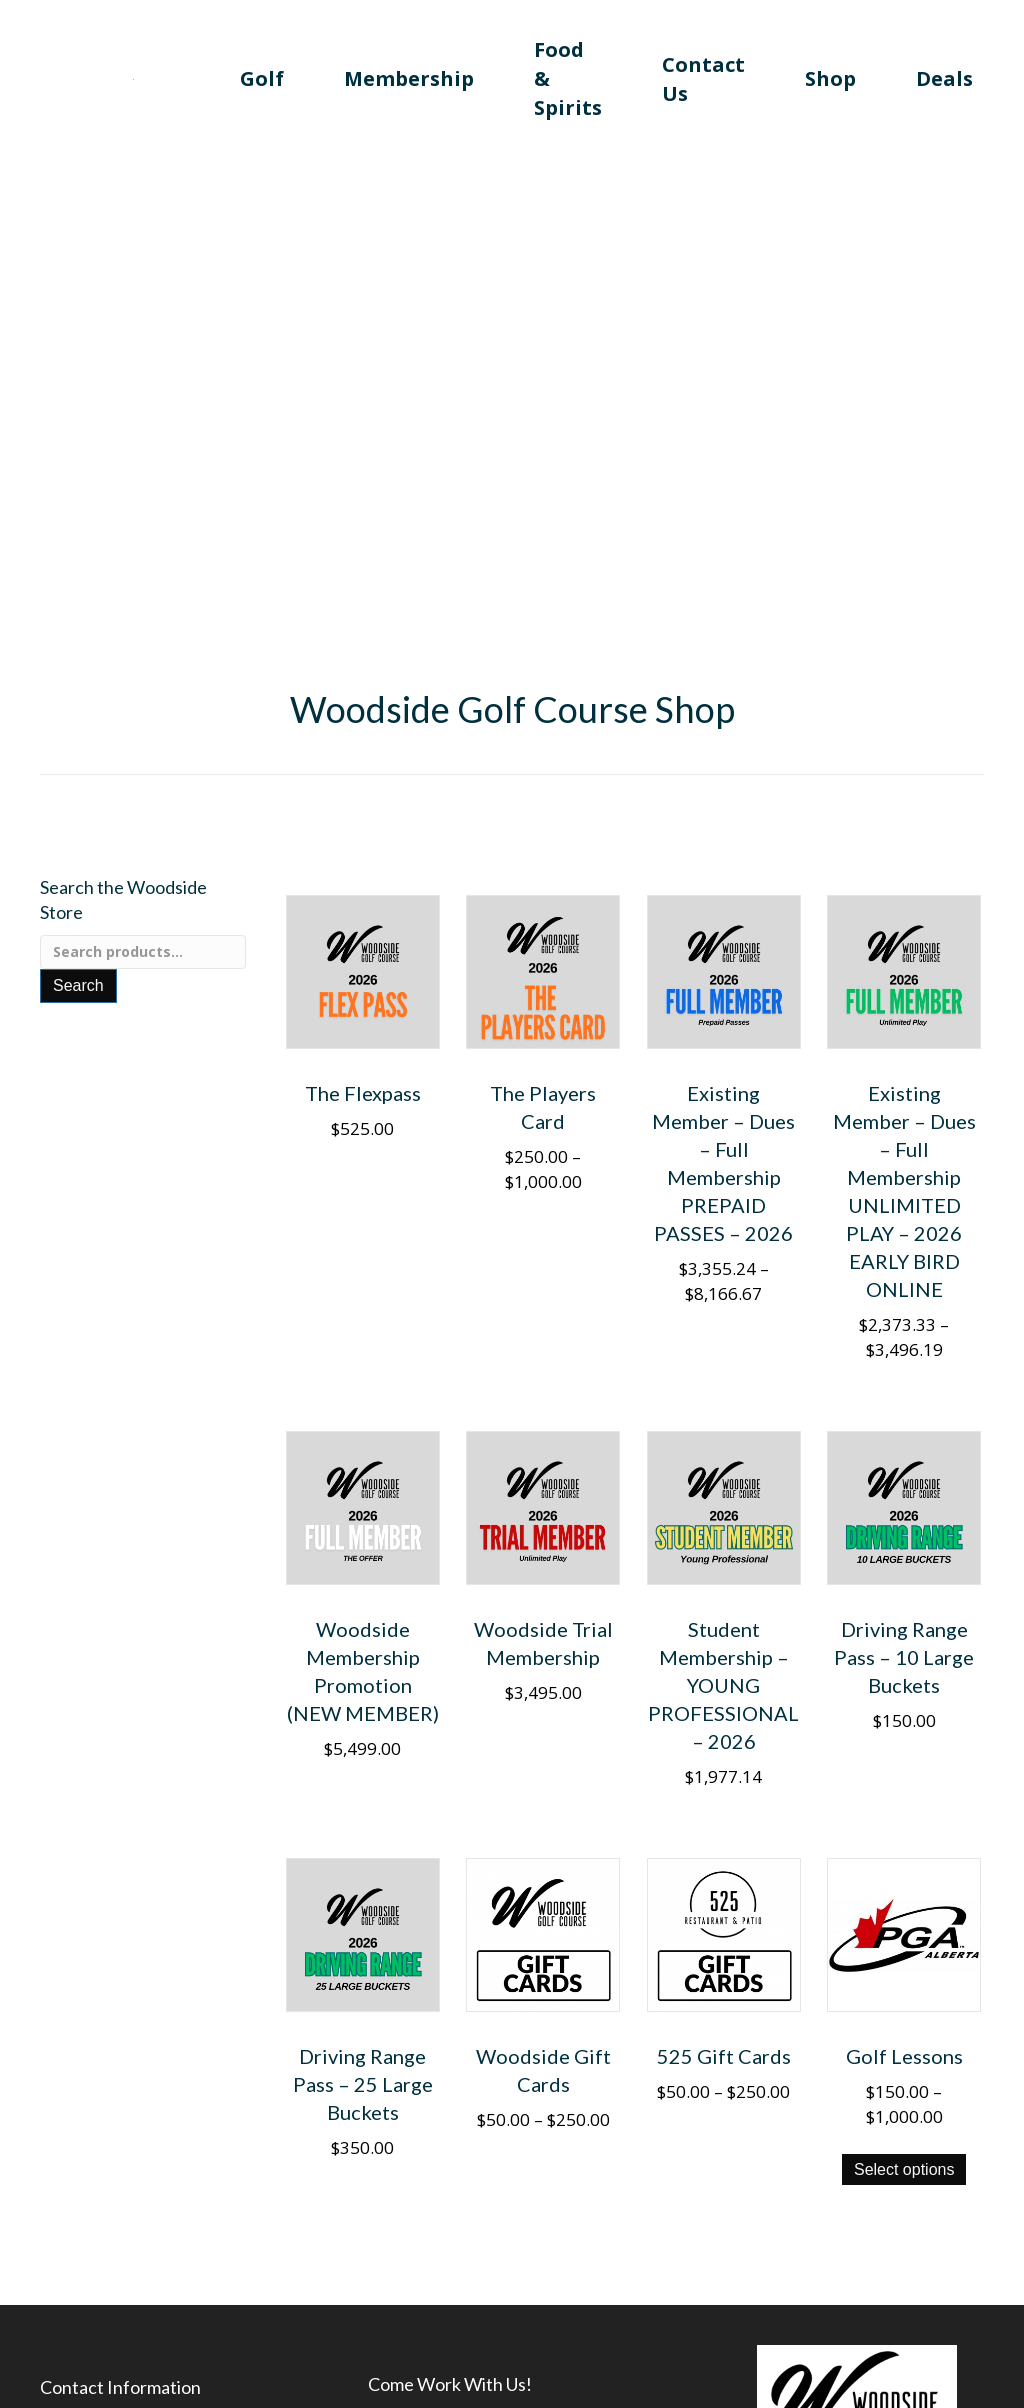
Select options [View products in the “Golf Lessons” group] (904, 2169)
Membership (409, 78)
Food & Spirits (568, 78)
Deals (944, 78)
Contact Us (703, 79)
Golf (262, 78)
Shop (830, 78)
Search (78, 985)
